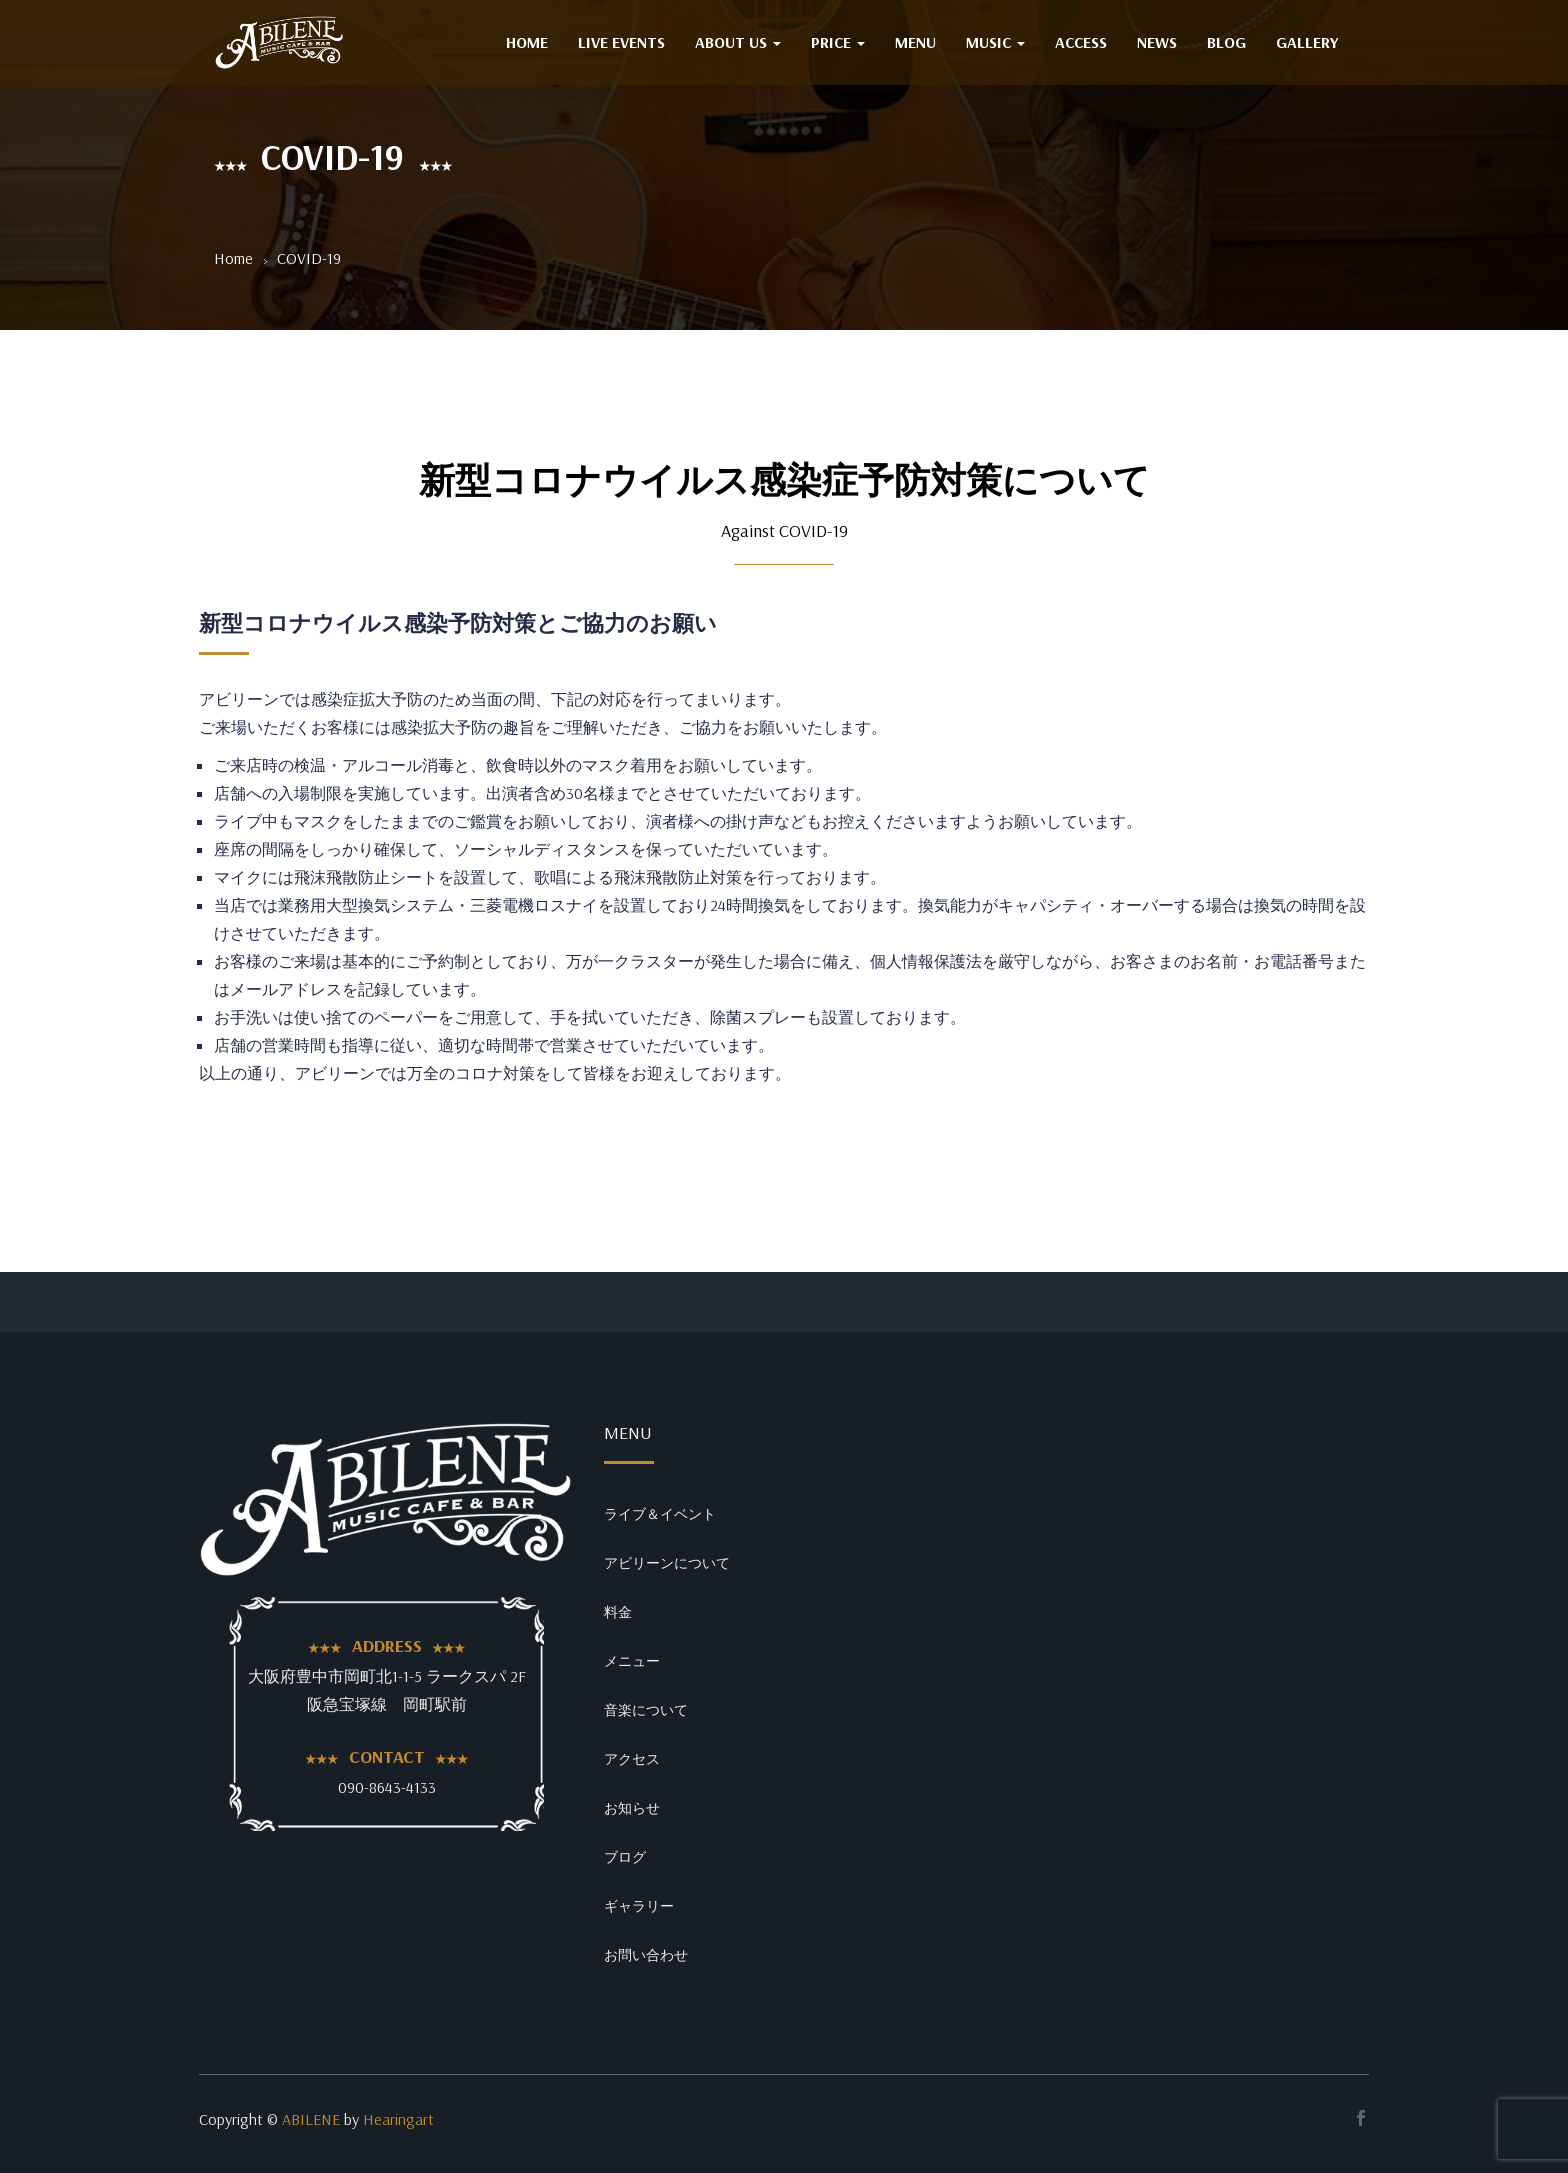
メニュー (632, 1661)
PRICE (838, 42)
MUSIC (995, 42)
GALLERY (1307, 42)
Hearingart (398, 2119)
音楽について (646, 1710)
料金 (618, 1612)
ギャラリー (639, 1906)
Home (233, 258)
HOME (527, 42)
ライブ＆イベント (660, 1514)
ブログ (625, 1857)
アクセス (632, 1759)
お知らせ (632, 1808)
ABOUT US (738, 42)
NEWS (1157, 42)
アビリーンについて (667, 1563)
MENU (915, 42)
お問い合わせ (646, 1955)
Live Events (621, 42)
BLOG (1226, 42)
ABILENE (311, 2119)
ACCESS (1081, 42)
